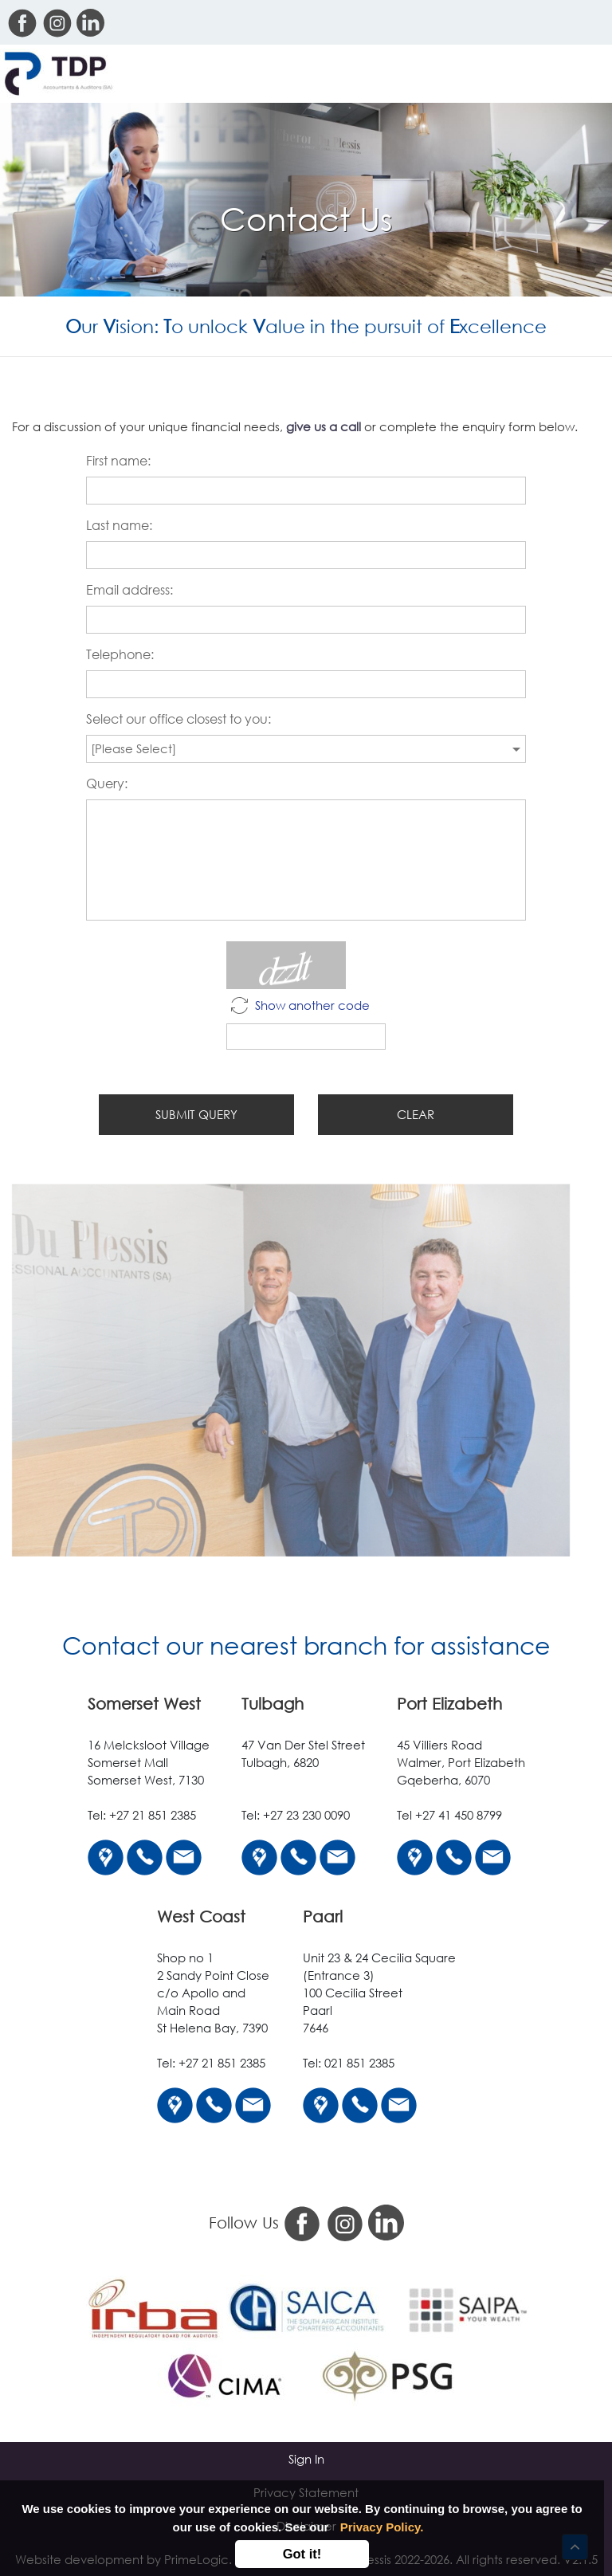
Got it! (302, 2554)
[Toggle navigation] (585, 74)
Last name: (119, 527)
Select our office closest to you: (178, 721)
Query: (107, 785)
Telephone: (120, 656)
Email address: (129, 592)
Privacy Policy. (382, 2527)
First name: (118, 463)
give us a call (323, 428)
